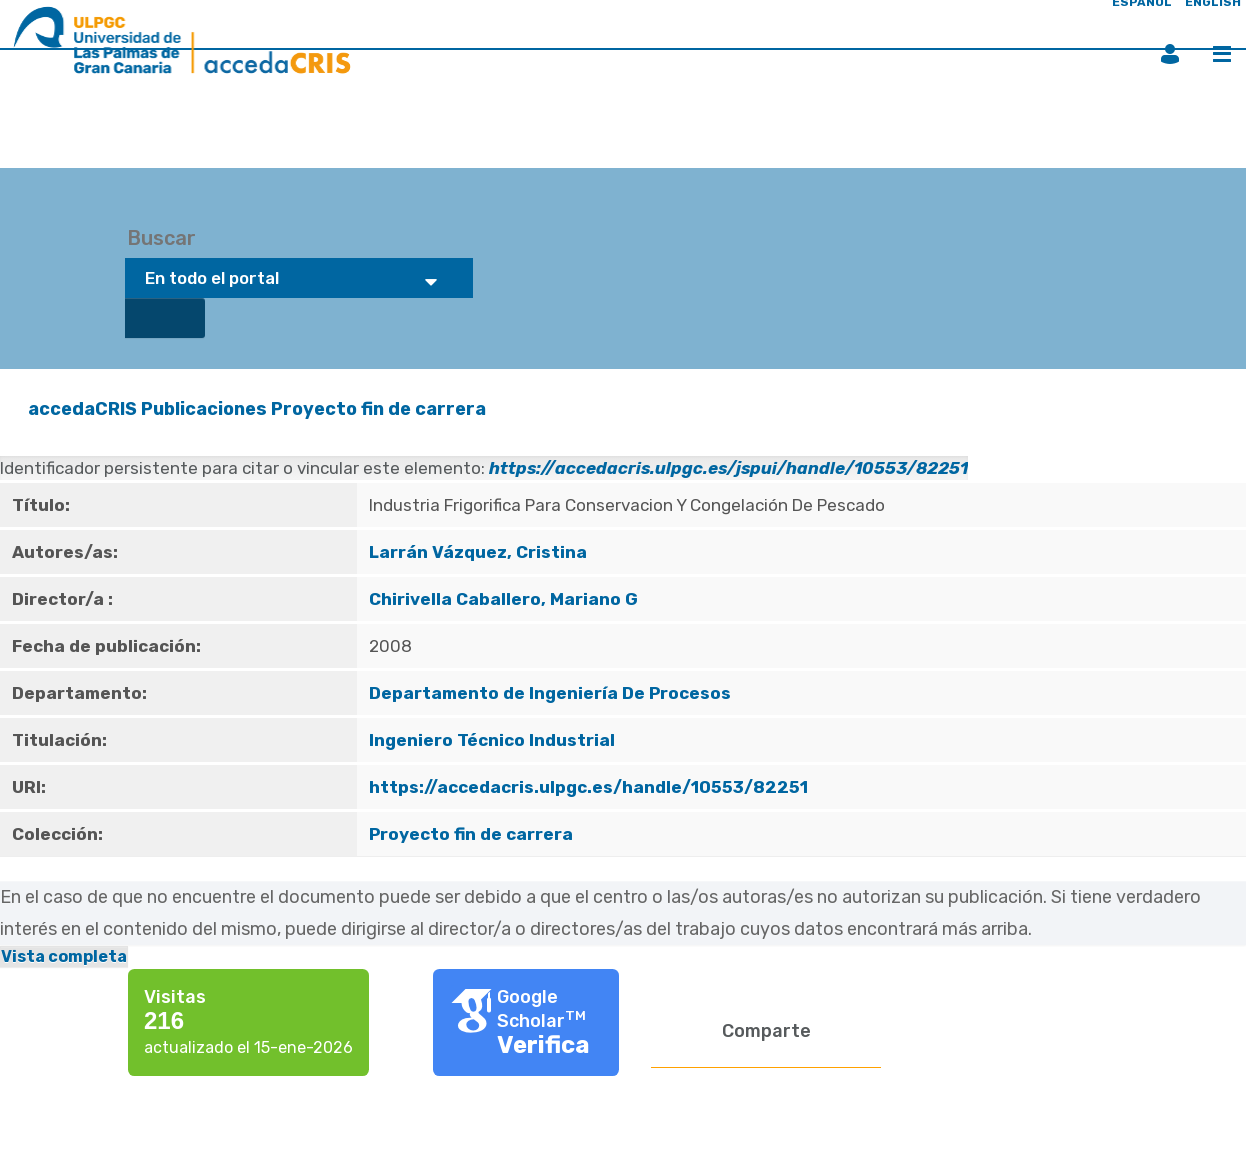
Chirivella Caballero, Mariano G (503, 599)
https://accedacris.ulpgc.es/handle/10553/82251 (588, 787)
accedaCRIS (82, 409)
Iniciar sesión (1170, 54)
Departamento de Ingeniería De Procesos (550, 693)
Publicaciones (204, 409)
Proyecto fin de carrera (378, 409)
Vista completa (64, 956)
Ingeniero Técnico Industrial (492, 740)
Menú (1222, 54)
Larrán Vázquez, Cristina (478, 552)
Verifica (543, 1045)
